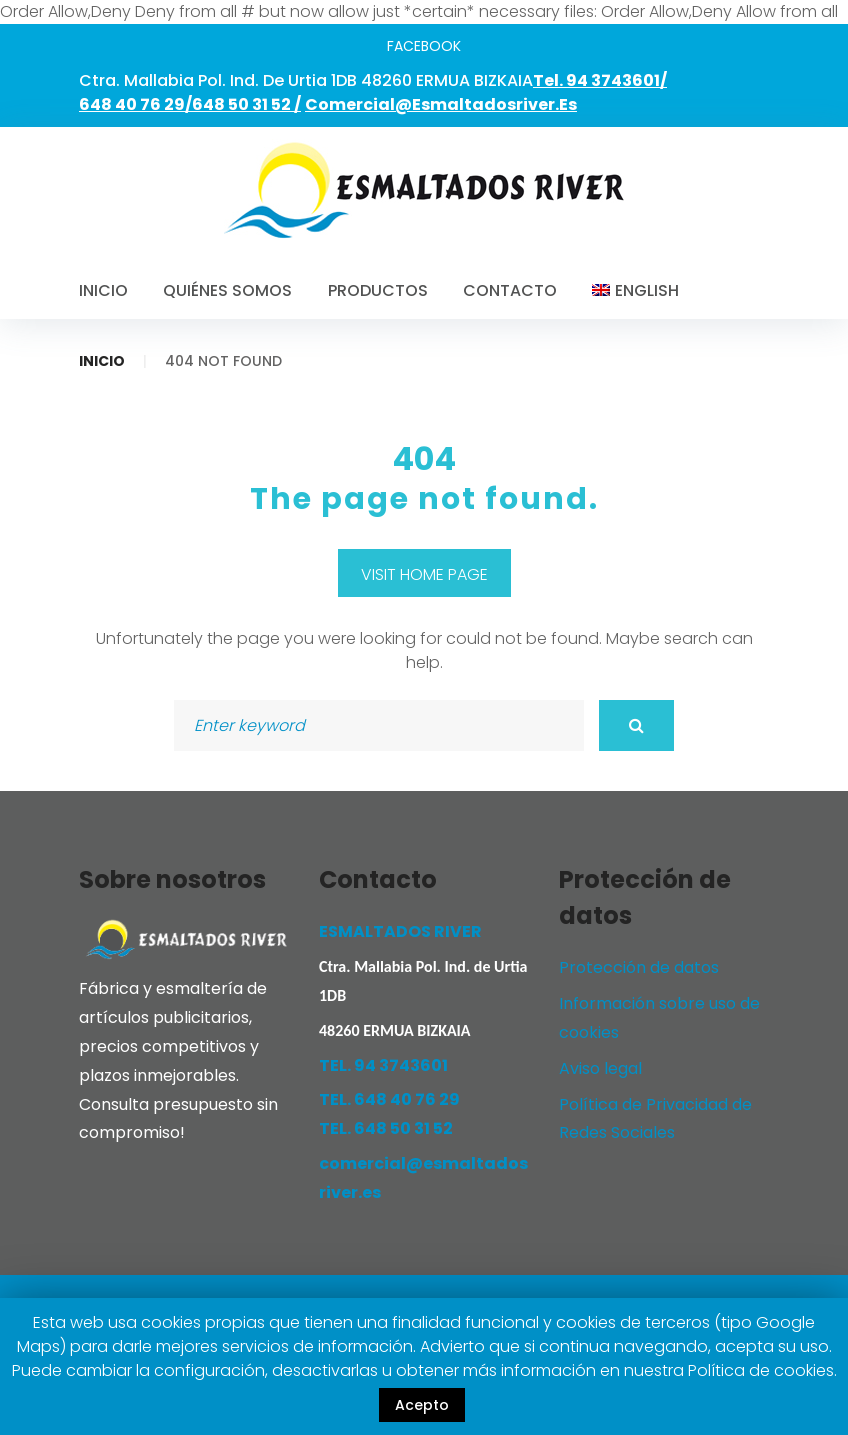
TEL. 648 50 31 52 (386, 1128)
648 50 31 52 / (246, 104)
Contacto (510, 290)
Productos (378, 290)
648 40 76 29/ (135, 104)
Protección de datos (639, 967)
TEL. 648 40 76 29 (389, 1099)
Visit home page (424, 574)
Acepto (422, 1405)
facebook (424, 46)
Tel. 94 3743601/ (600, 80)
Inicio (103, 290)
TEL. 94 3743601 (383, 1065)
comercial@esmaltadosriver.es (441, 104)
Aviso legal (600, 1068)
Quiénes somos (227, 290)
